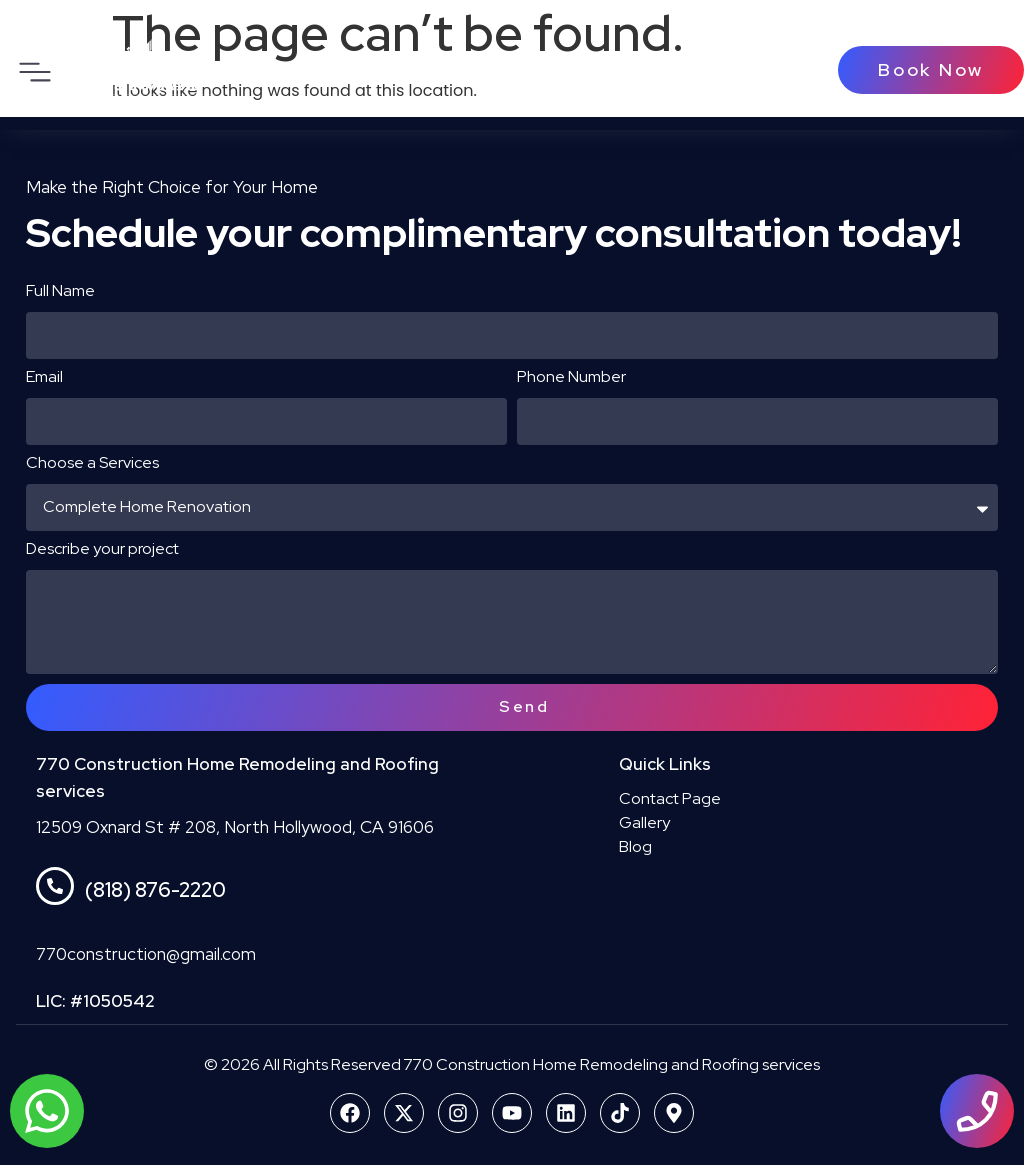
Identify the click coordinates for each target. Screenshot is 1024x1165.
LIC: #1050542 (95, 1001)
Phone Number (571, 378)
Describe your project (102, 550)
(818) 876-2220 (155, 890)
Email (44, 378)
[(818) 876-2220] (55, 886)
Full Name (60, 292)
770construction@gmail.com (146, 954)
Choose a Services (92, 464)
